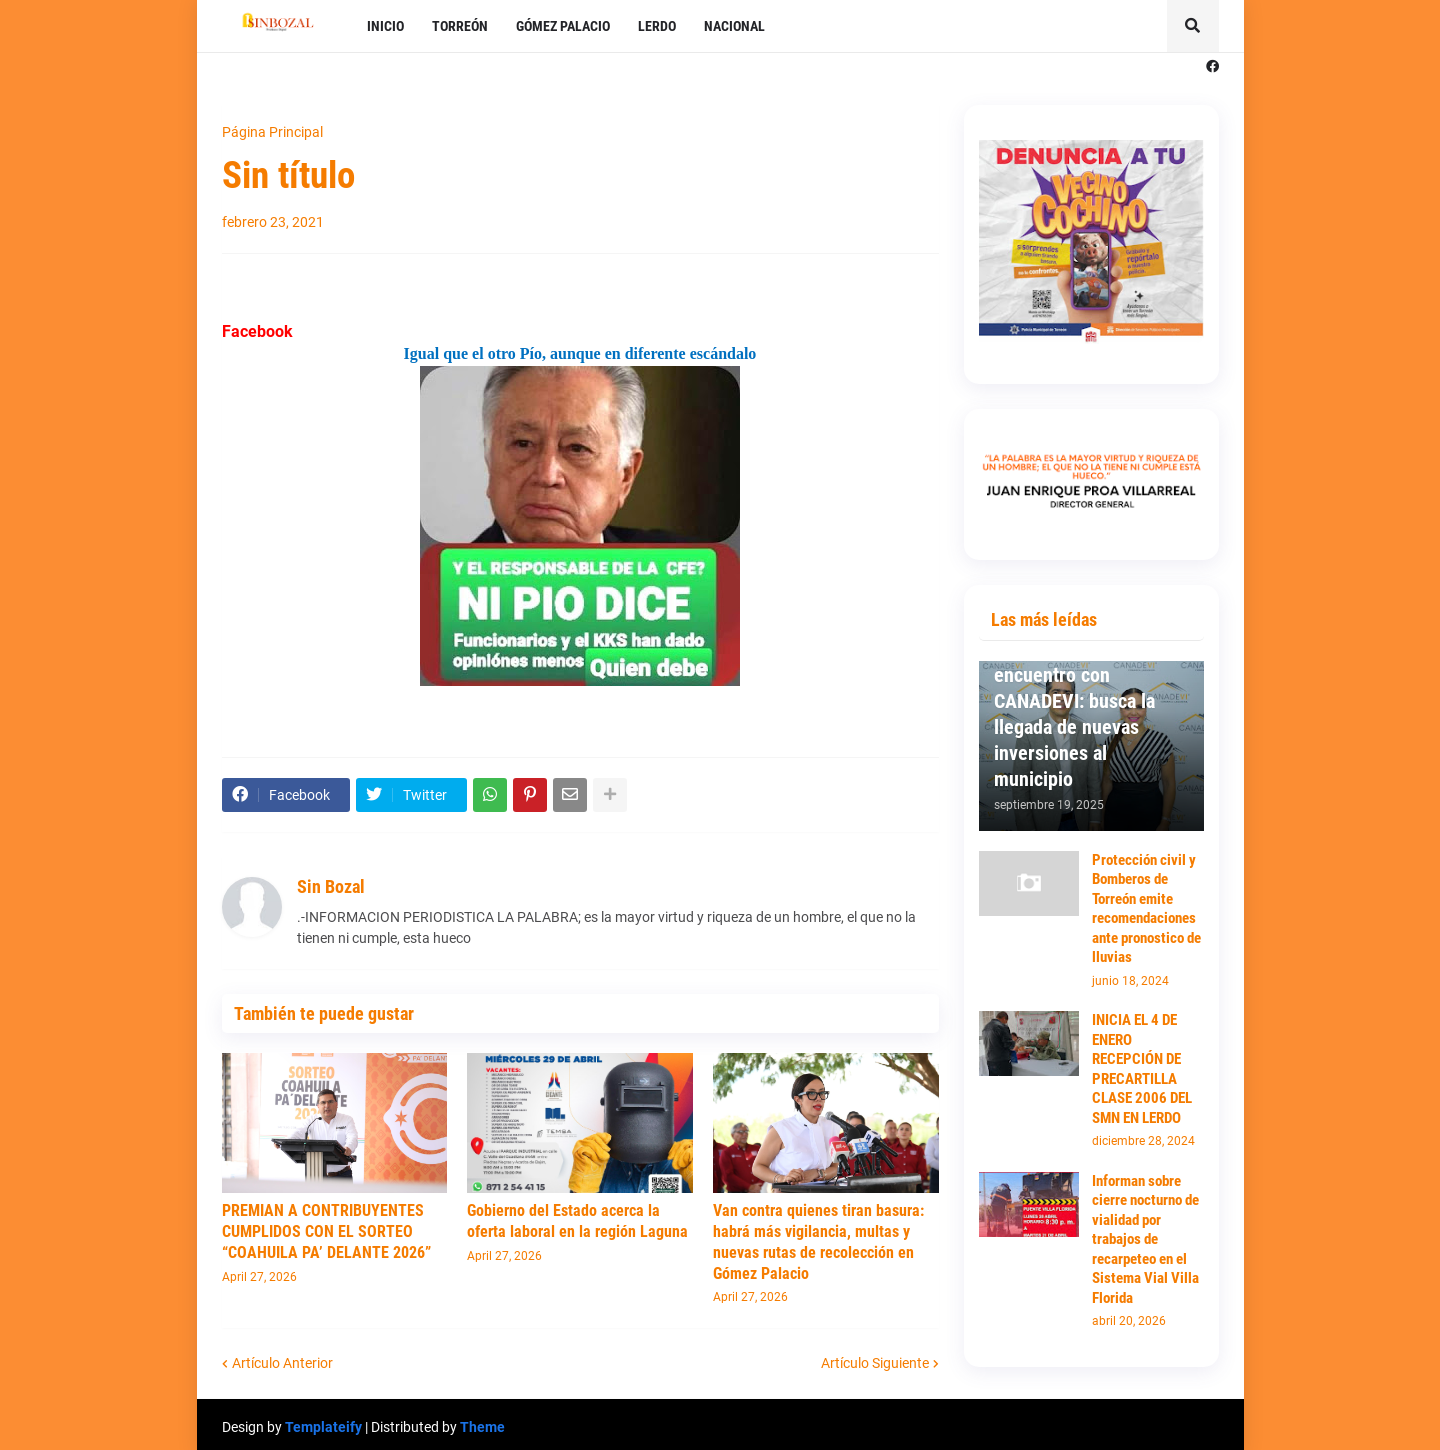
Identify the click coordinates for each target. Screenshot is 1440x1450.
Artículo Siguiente (875, 1363)
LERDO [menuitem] (657, 26)
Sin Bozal (331, 886)
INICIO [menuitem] (385, 26)
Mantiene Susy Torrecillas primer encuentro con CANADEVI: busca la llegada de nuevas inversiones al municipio (1074, 701)
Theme (482, 1427)
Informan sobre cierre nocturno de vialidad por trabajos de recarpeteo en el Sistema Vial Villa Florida (1145, 1239)
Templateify (323, 1427)
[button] (1193, 26)
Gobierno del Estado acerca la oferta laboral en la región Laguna (577, 1221)
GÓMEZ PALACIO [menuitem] (563, 26)
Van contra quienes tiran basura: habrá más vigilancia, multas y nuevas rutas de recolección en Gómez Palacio (818, 1241)
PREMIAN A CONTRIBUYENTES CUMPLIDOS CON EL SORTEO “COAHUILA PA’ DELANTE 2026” (326, 1231)
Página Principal (272, 132)
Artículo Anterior (282, 1363)
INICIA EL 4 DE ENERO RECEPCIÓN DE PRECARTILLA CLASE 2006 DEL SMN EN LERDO (1142, 1069)
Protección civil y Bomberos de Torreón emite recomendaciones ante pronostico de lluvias (1146, 909)
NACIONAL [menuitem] (734, 26)
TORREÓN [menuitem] (460, 26)
